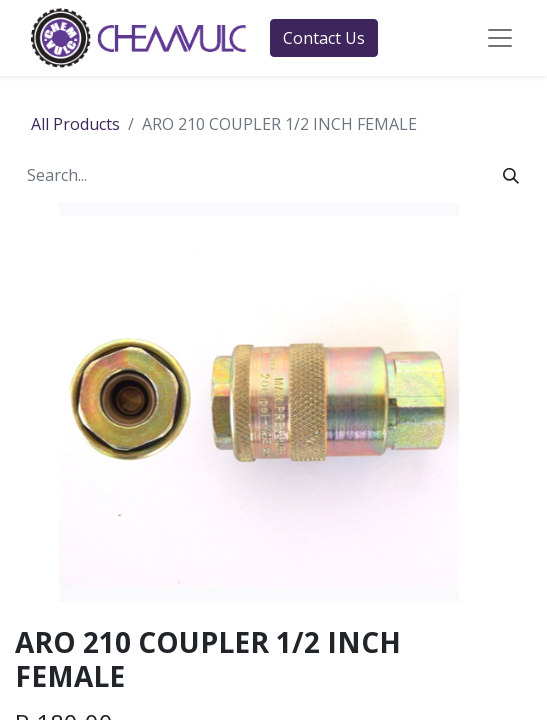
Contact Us (324, 38)
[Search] (511, 175)
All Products (75, 124)
